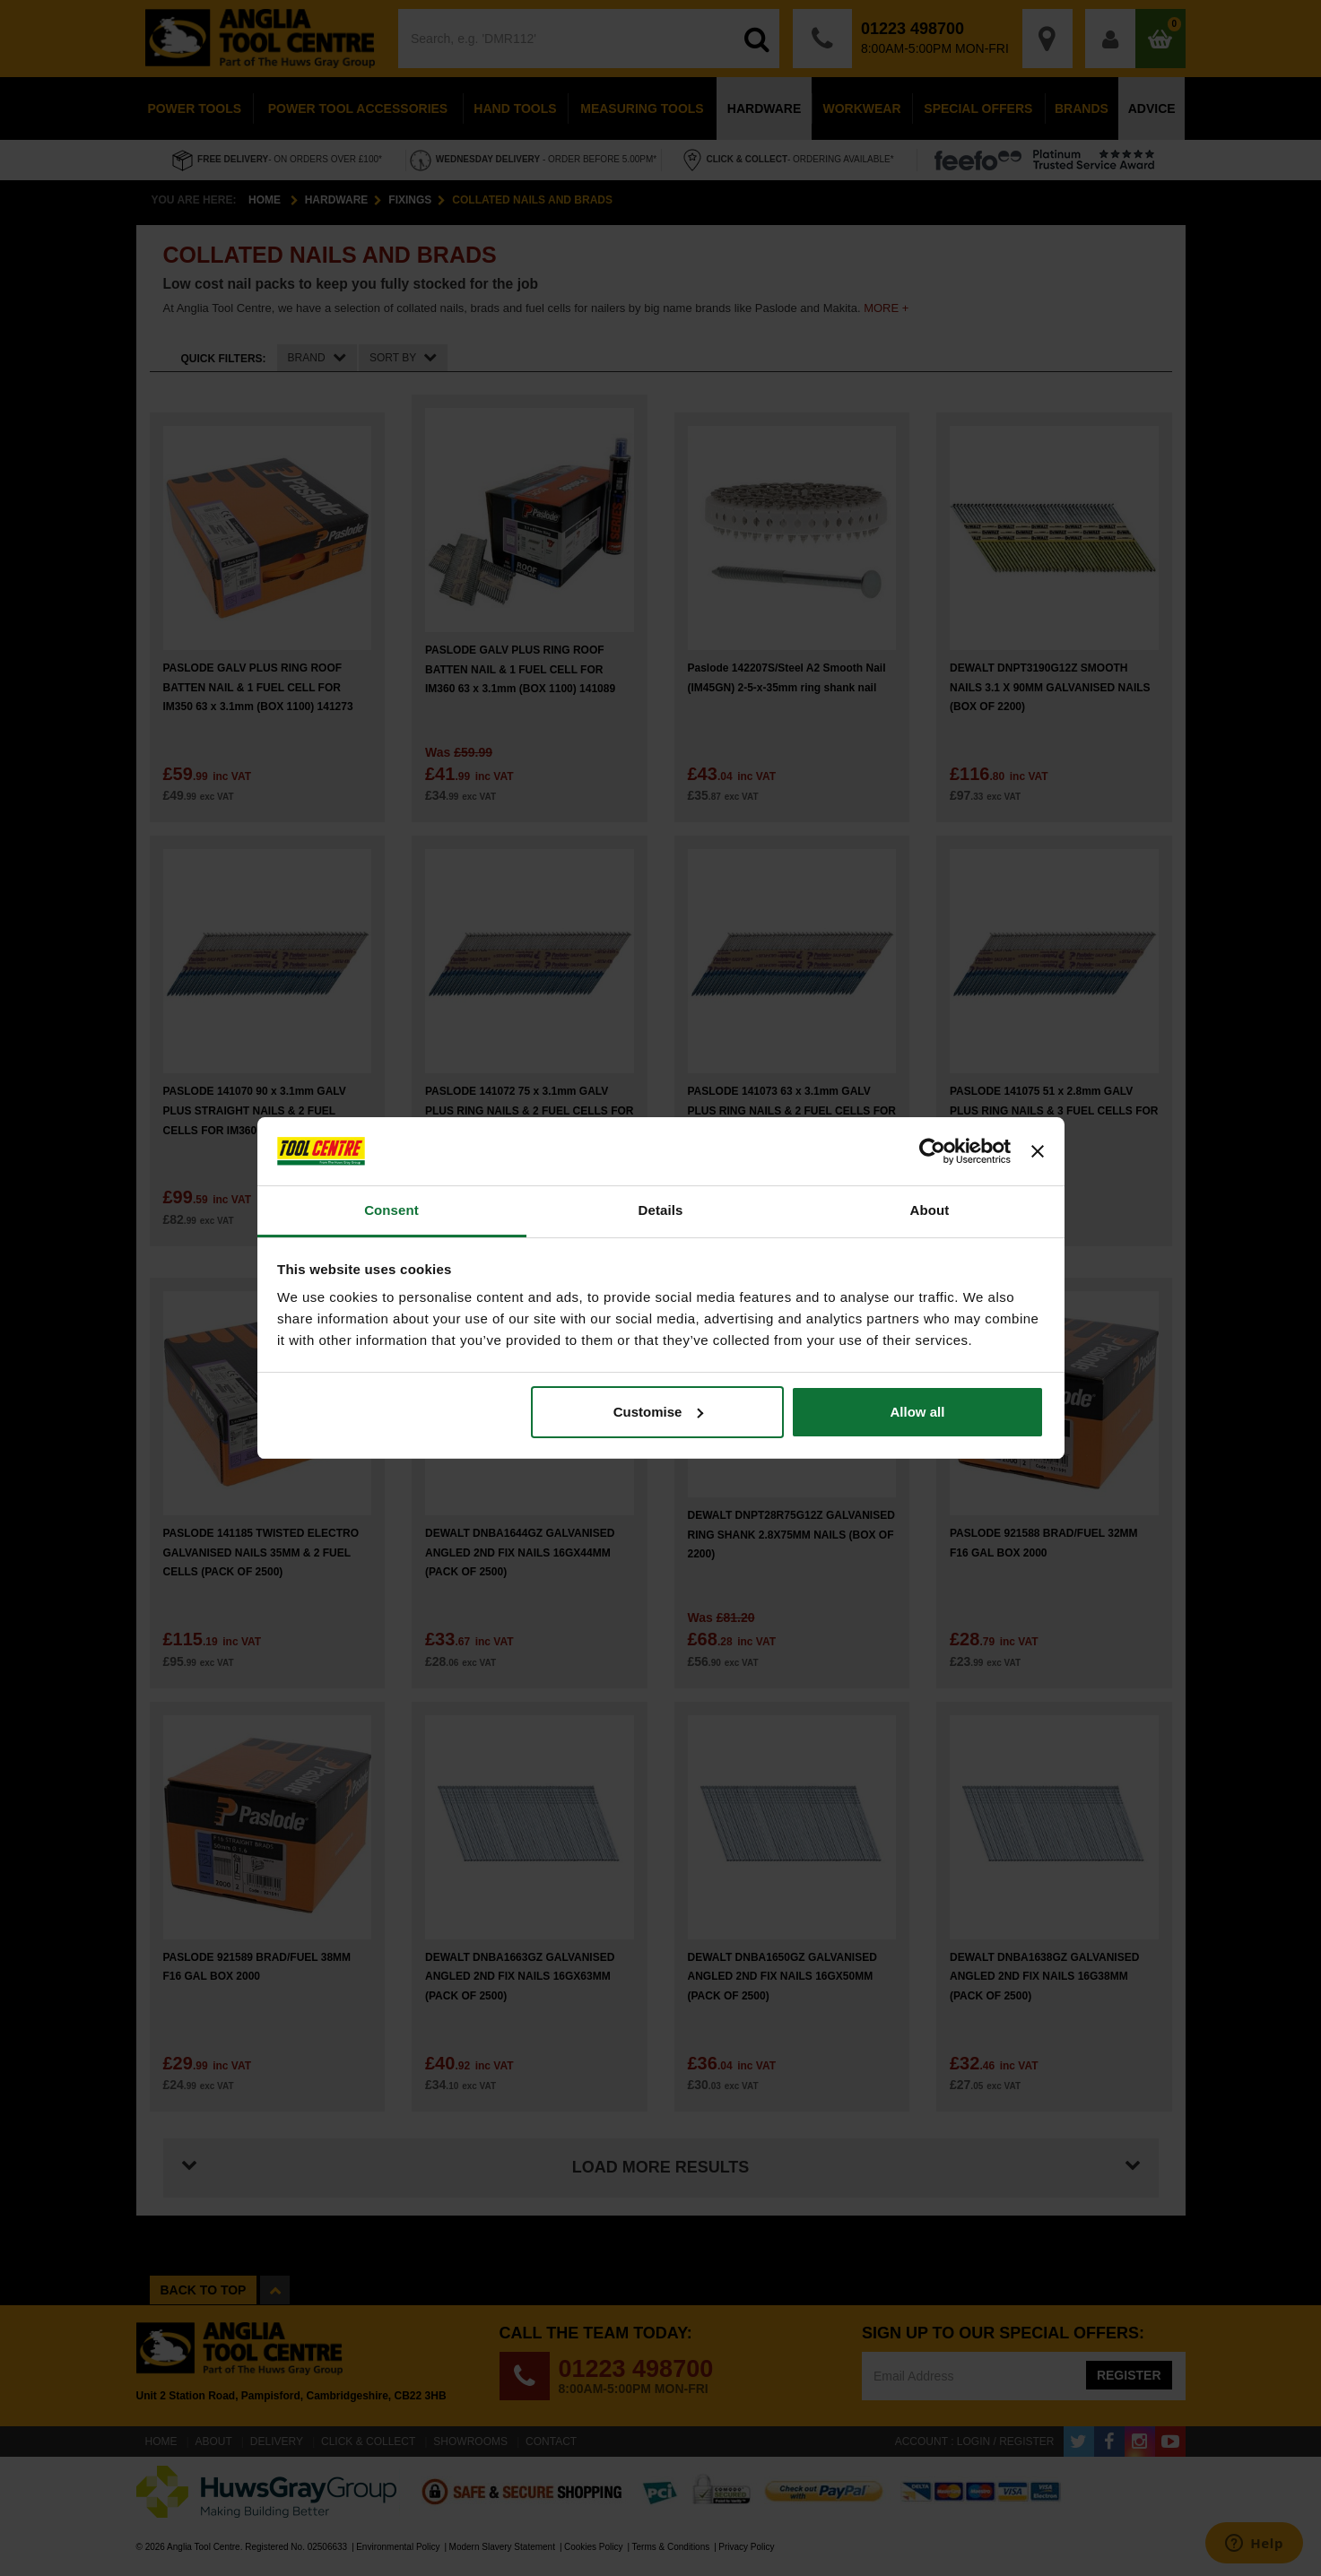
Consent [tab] (391, 1210)
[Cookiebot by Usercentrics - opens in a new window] (932, 1151)
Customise (658, 1411)
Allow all (918, 1411)
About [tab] (930, 1210)
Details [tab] (661, 1210)
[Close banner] (1037, 1151)
